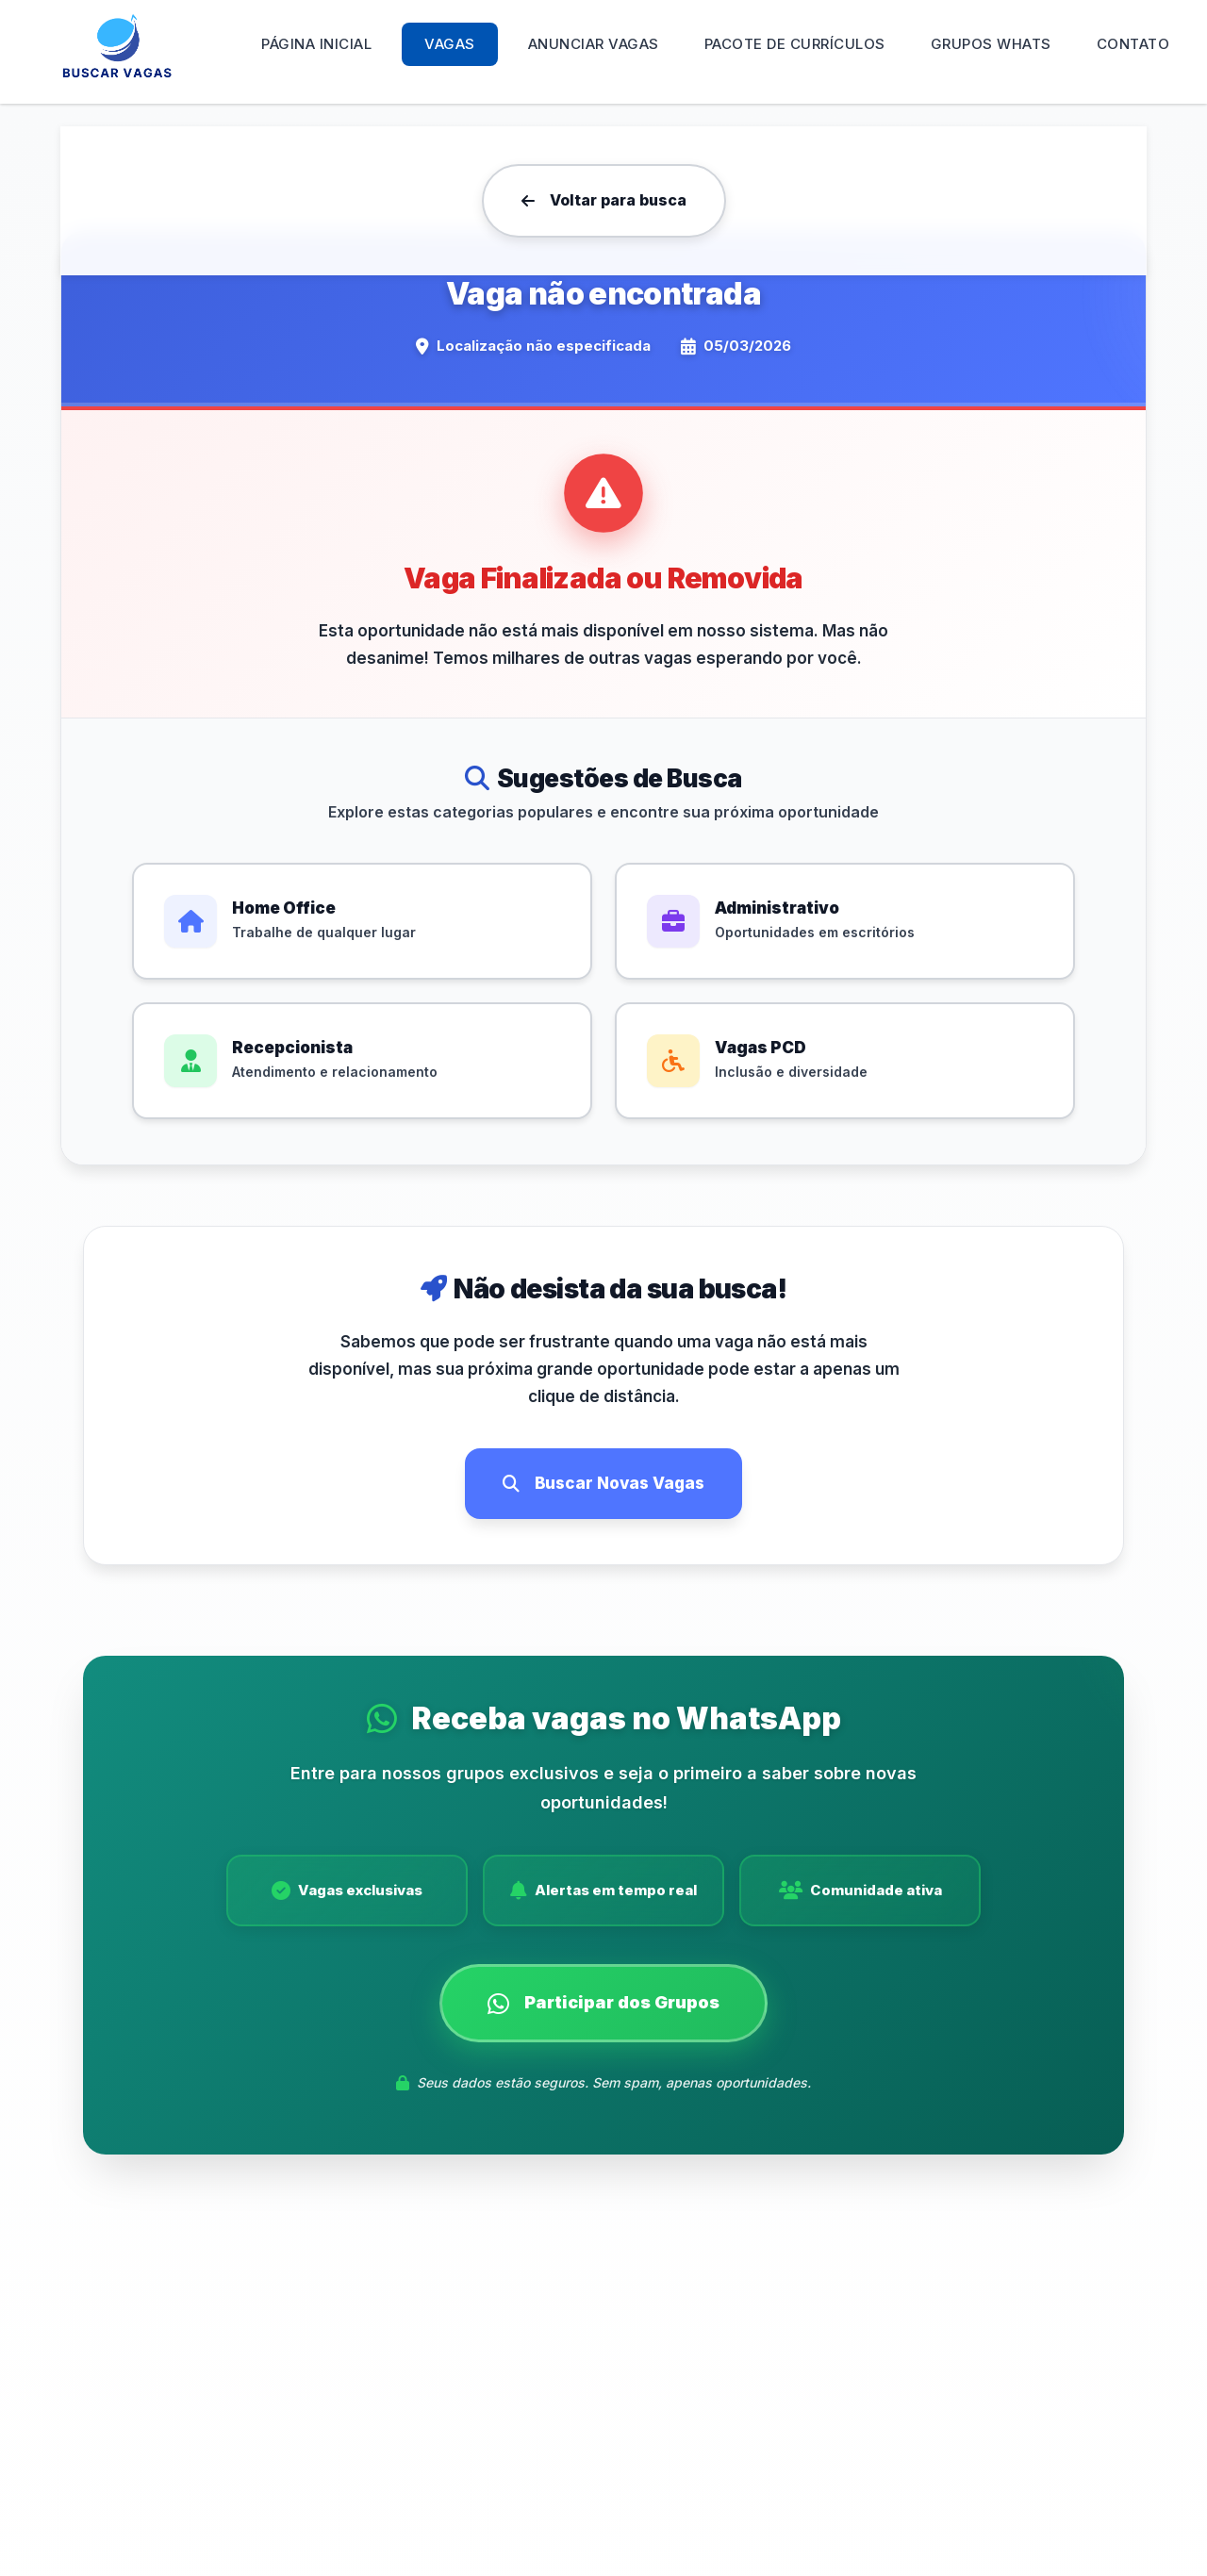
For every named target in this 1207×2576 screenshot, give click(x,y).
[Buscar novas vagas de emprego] (603, 1483)
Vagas (449, 44)
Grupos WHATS (991, 44)
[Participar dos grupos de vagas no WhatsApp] (603, 2012)
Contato (1133, 44)
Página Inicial (316, 44)
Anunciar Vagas (593, 44)
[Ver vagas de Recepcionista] (362, 1060)
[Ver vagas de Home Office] (362, 921)
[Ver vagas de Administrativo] (845, 921)
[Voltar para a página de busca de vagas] (604, 201)
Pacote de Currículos (794, 44)
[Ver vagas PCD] (845, 1060)
